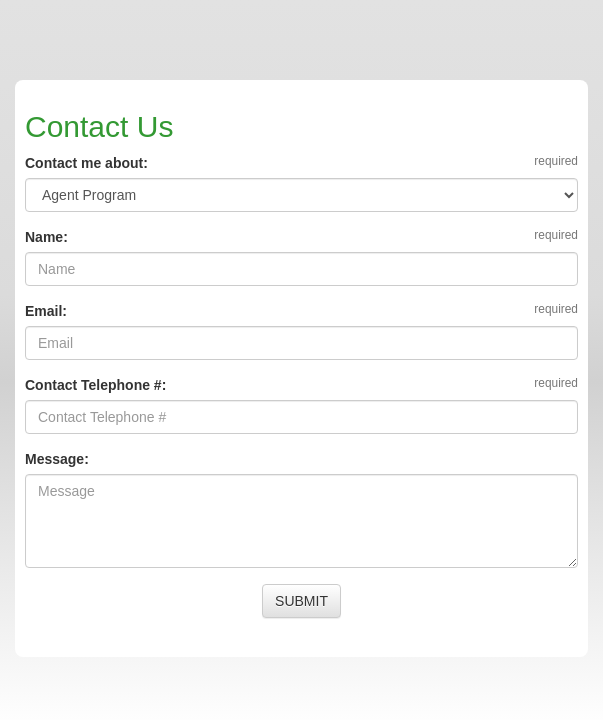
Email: (46, 311)
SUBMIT (301, 601)
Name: (46, 237)
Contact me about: (86, 163)
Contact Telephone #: (95, 385)
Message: (57, 459)
